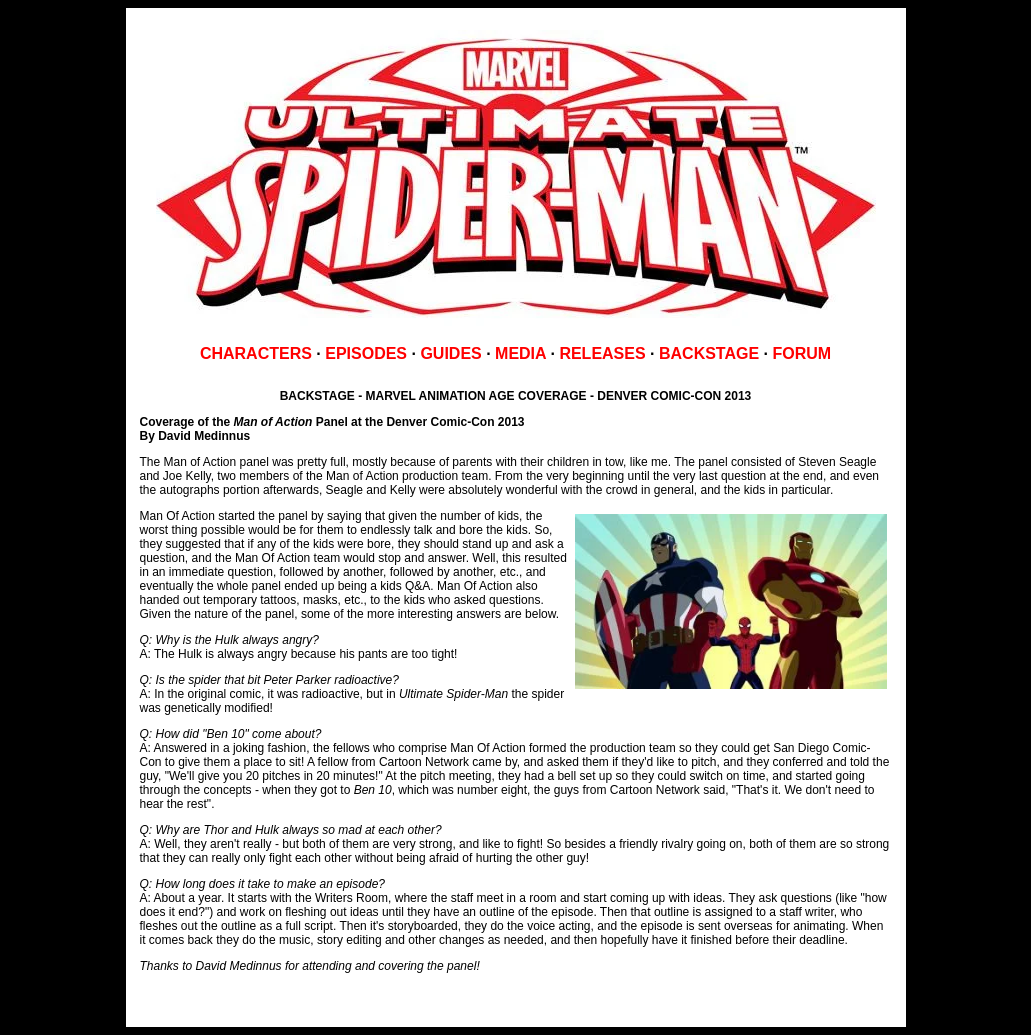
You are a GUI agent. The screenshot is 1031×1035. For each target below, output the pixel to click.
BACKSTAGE (709, 353)
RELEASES (602, 353)
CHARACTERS (256, 353)
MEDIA (520, 353)
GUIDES (450, 353)
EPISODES (366, 353)
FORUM (801, 353)
